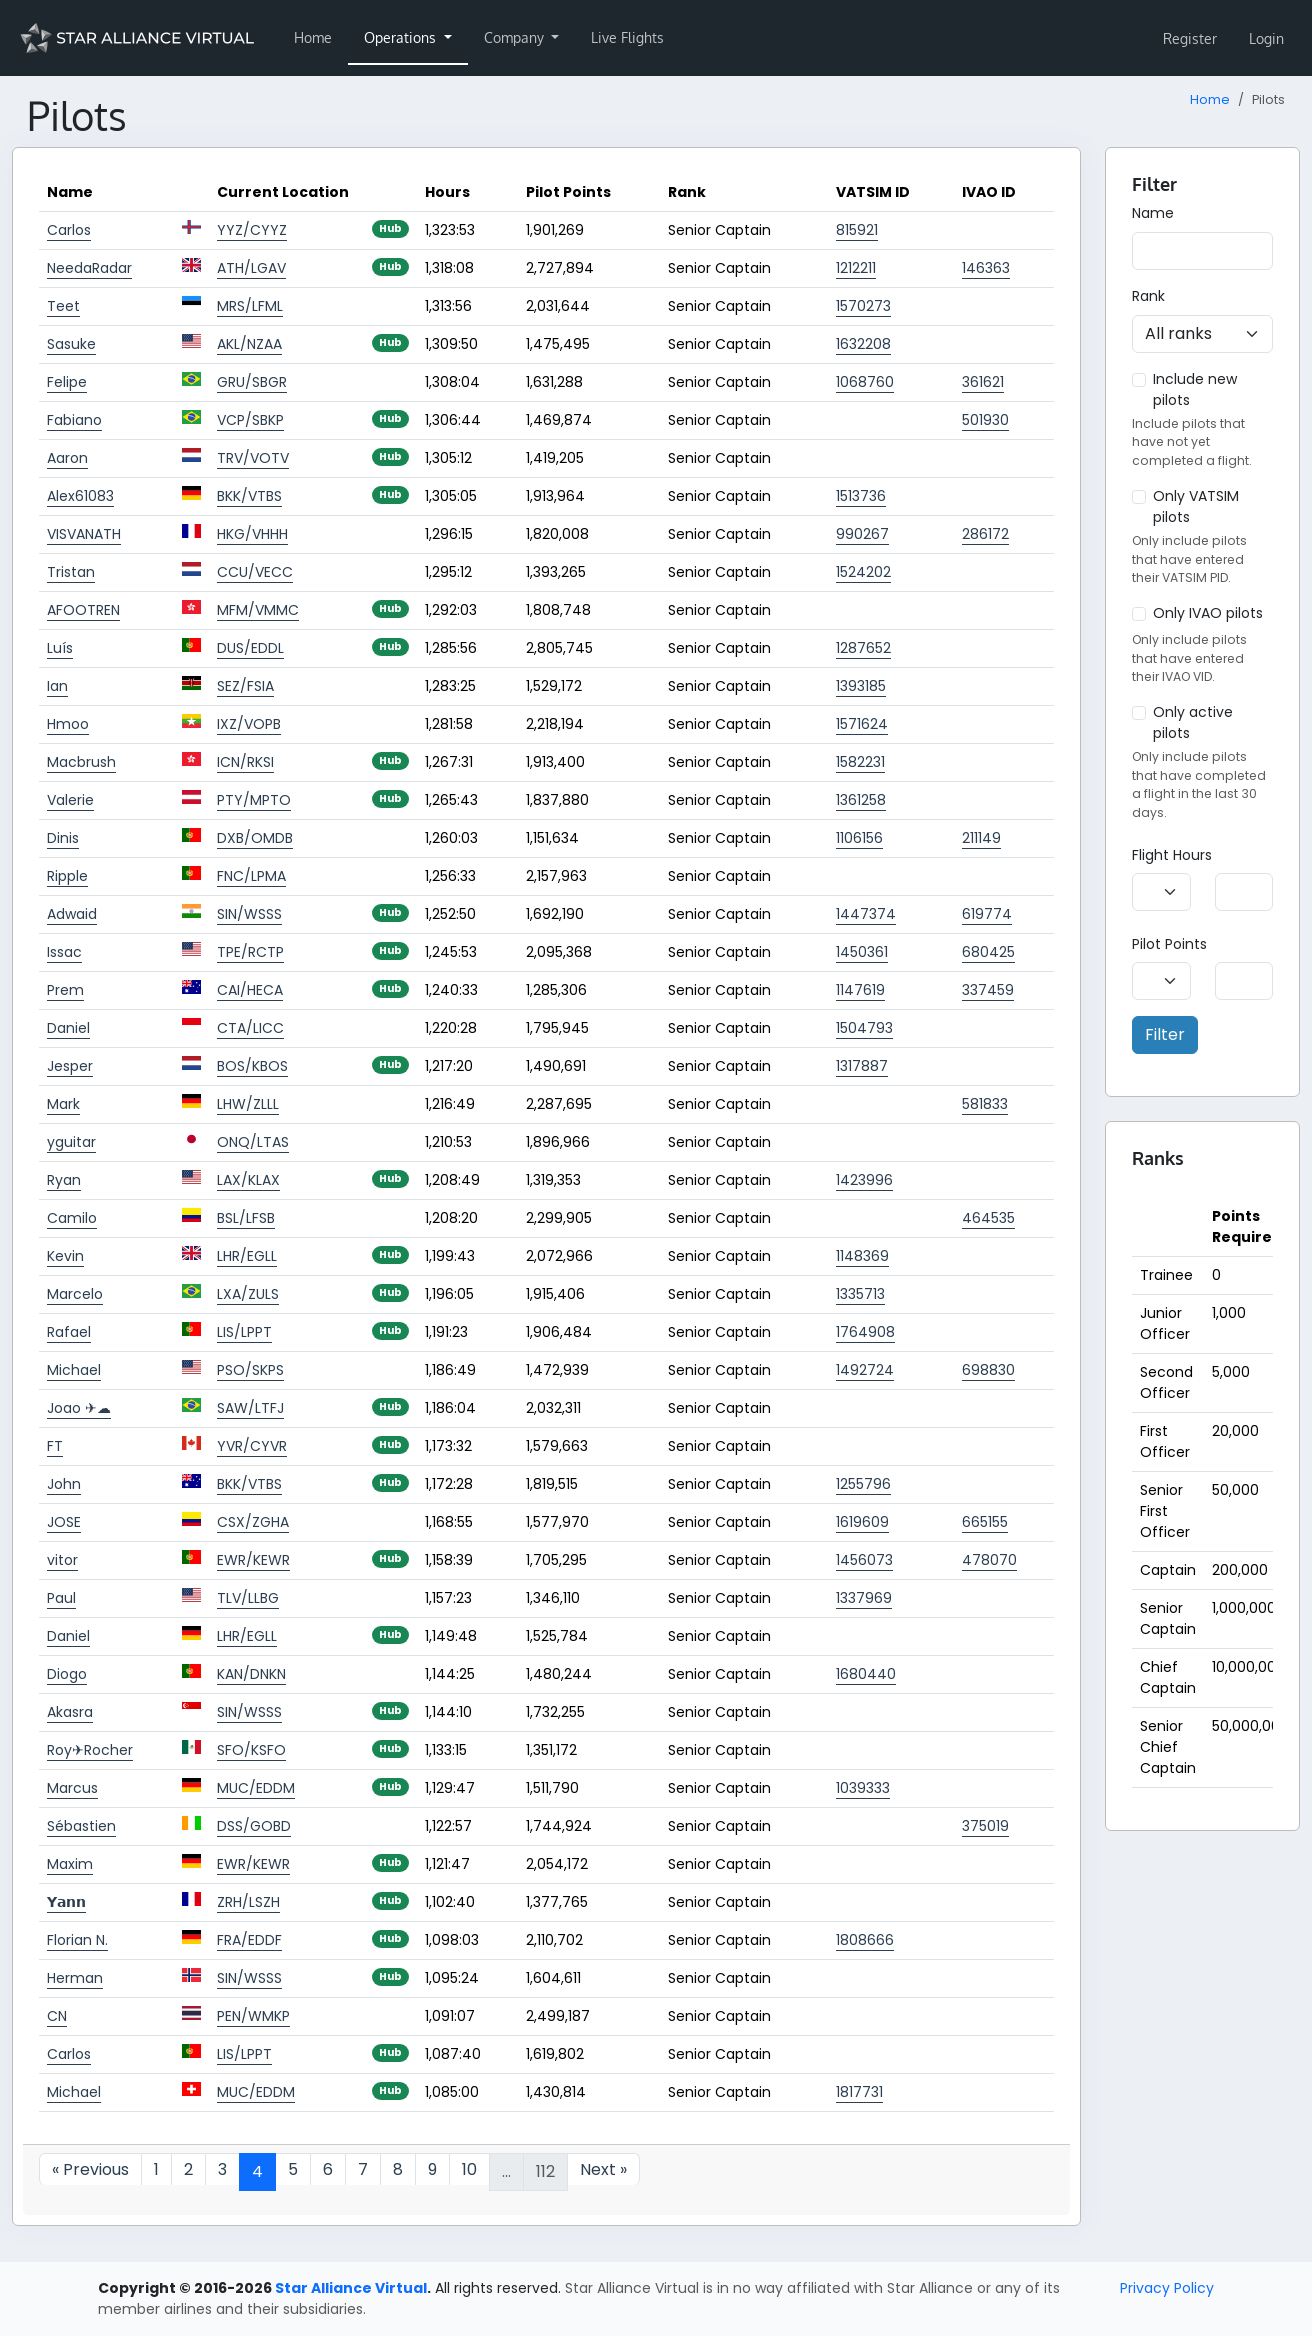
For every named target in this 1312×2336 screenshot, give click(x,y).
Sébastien (81, 1826)
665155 (985, 1522)
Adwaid (72, 914)
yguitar (71, 1142)
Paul (61, 1598)
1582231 (860, 762)
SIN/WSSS (249, 914)
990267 (862, 534)
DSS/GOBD (254, 1826)
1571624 (862, 724)
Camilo (72, 1218)
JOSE (64, 1522)
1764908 (865, 1332)
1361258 (861, 800)
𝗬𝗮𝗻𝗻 (66, 1902)
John (64, 1484)
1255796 (863, 1484)
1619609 (862, 1522)
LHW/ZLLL (248, 1104)
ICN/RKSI (245, 762)
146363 (986, 268)
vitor (62, 1560)
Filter (1165, 1034)
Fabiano (74, 420)
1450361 (862, 952)
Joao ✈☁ (79, 1408)
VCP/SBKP (250, 420)
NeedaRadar (89, 268)
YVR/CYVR (252, 1446)
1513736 (861, 496)
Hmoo (68, 724)
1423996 (864, 1180)
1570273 (863, 306)
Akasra (70, 1712)
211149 (981, 838)
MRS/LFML (250, 306)
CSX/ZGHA (253, 1522)
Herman (75, 1978)
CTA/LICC (250, 1028)
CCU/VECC (255, 572)
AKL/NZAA (249, 344)
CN (57, 2016)
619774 (987, 914)
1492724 (865, 1370)
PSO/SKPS (250, 1370)
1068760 (865, 382)
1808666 (865, 1940)
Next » (603, 2169)
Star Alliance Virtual (351, 2288)
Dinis (63, 838)
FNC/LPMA (251, 876)
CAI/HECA (250, 990)
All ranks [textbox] (1178, 333)
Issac (64, 952)
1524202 (863, 572)
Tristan (71, 572)
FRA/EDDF (249, 1940)
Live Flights (627, 37)
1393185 (861, 686)
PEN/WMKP (253, 2016)
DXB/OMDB (255, 838)
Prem (65, 990)
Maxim (70, 1864)
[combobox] (1202, 334)
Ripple (67, 876)
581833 (985, 1104)
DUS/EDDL (250, 648)
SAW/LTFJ (250, 1408)
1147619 (860, 990)
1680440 (866, 1674)
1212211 (856, 268)
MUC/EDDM (256, 1788)
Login (1266, 38)
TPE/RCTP (250, 952)
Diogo (67, 1674)
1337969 (864, 1598)
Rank (1148, 296)
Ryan (64, 1180)
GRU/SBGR (252, 382)
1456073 (864, 1560)
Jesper (70, 1066)
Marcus (72, 1788)
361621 (983, 382)
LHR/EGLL (247, 1256)
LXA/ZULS (248, 1294)
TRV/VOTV (253, 458)
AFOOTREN (83, 610)
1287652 (863, 648)
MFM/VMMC (258, 610)
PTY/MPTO (254, 800)
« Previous (90, 2169)
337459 (988, 990)
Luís (60, 648)
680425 (988, 952)
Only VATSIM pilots (1196, 506)
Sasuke (71, 344)
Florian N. (77, 1940)
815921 (857, 230)
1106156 (859, 838)
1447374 (866, 914)
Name (1153, 213)
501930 (985, 420)
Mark (63, 1104)
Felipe (67, 382)
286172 (985, 534)
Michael (74, 1370)
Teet (63, 306)
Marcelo (75, 1294)
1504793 (864, 1028)
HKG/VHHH (252, 534)
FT (55, 1446)
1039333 (863, 1788)
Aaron (67, 458)
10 (469, 2169)
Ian (57, 686)
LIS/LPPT (244, 1332)
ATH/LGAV (251, 268)
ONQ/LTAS (253, 1142)
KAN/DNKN (251, 1674)
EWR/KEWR (253, 1560)
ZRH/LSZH (248, 1902)
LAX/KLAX (248, 1180)
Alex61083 (80, 496)
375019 (985, 1826)
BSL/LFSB (246, 1218)
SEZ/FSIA (245, 686)
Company (516, 37)
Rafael (69, 1332)
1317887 (862, 1066)
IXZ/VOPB (249, 724)
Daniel (68, 1028)
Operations (402, 37)
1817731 (859, 2092)
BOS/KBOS (252, 1066)
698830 (988, 1370)
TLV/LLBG (248, 1598)
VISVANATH (84, 534)
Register (1190, 38)
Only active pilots (1193, 722)
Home (313, 37)
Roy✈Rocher (90, 1750)
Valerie (70, 800)
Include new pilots (1195, 389)
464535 (988, 1218)
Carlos (69, 230)
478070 (989, 1560)
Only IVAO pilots (1208, 613)
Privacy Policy (1167, 2288)
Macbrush (81, 762)
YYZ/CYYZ (252, 230)
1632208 (863, 344)
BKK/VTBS (249, 496)
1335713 (860, 1294)
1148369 (862, 1256)
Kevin (65, 1256)
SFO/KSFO (251, 1750)
